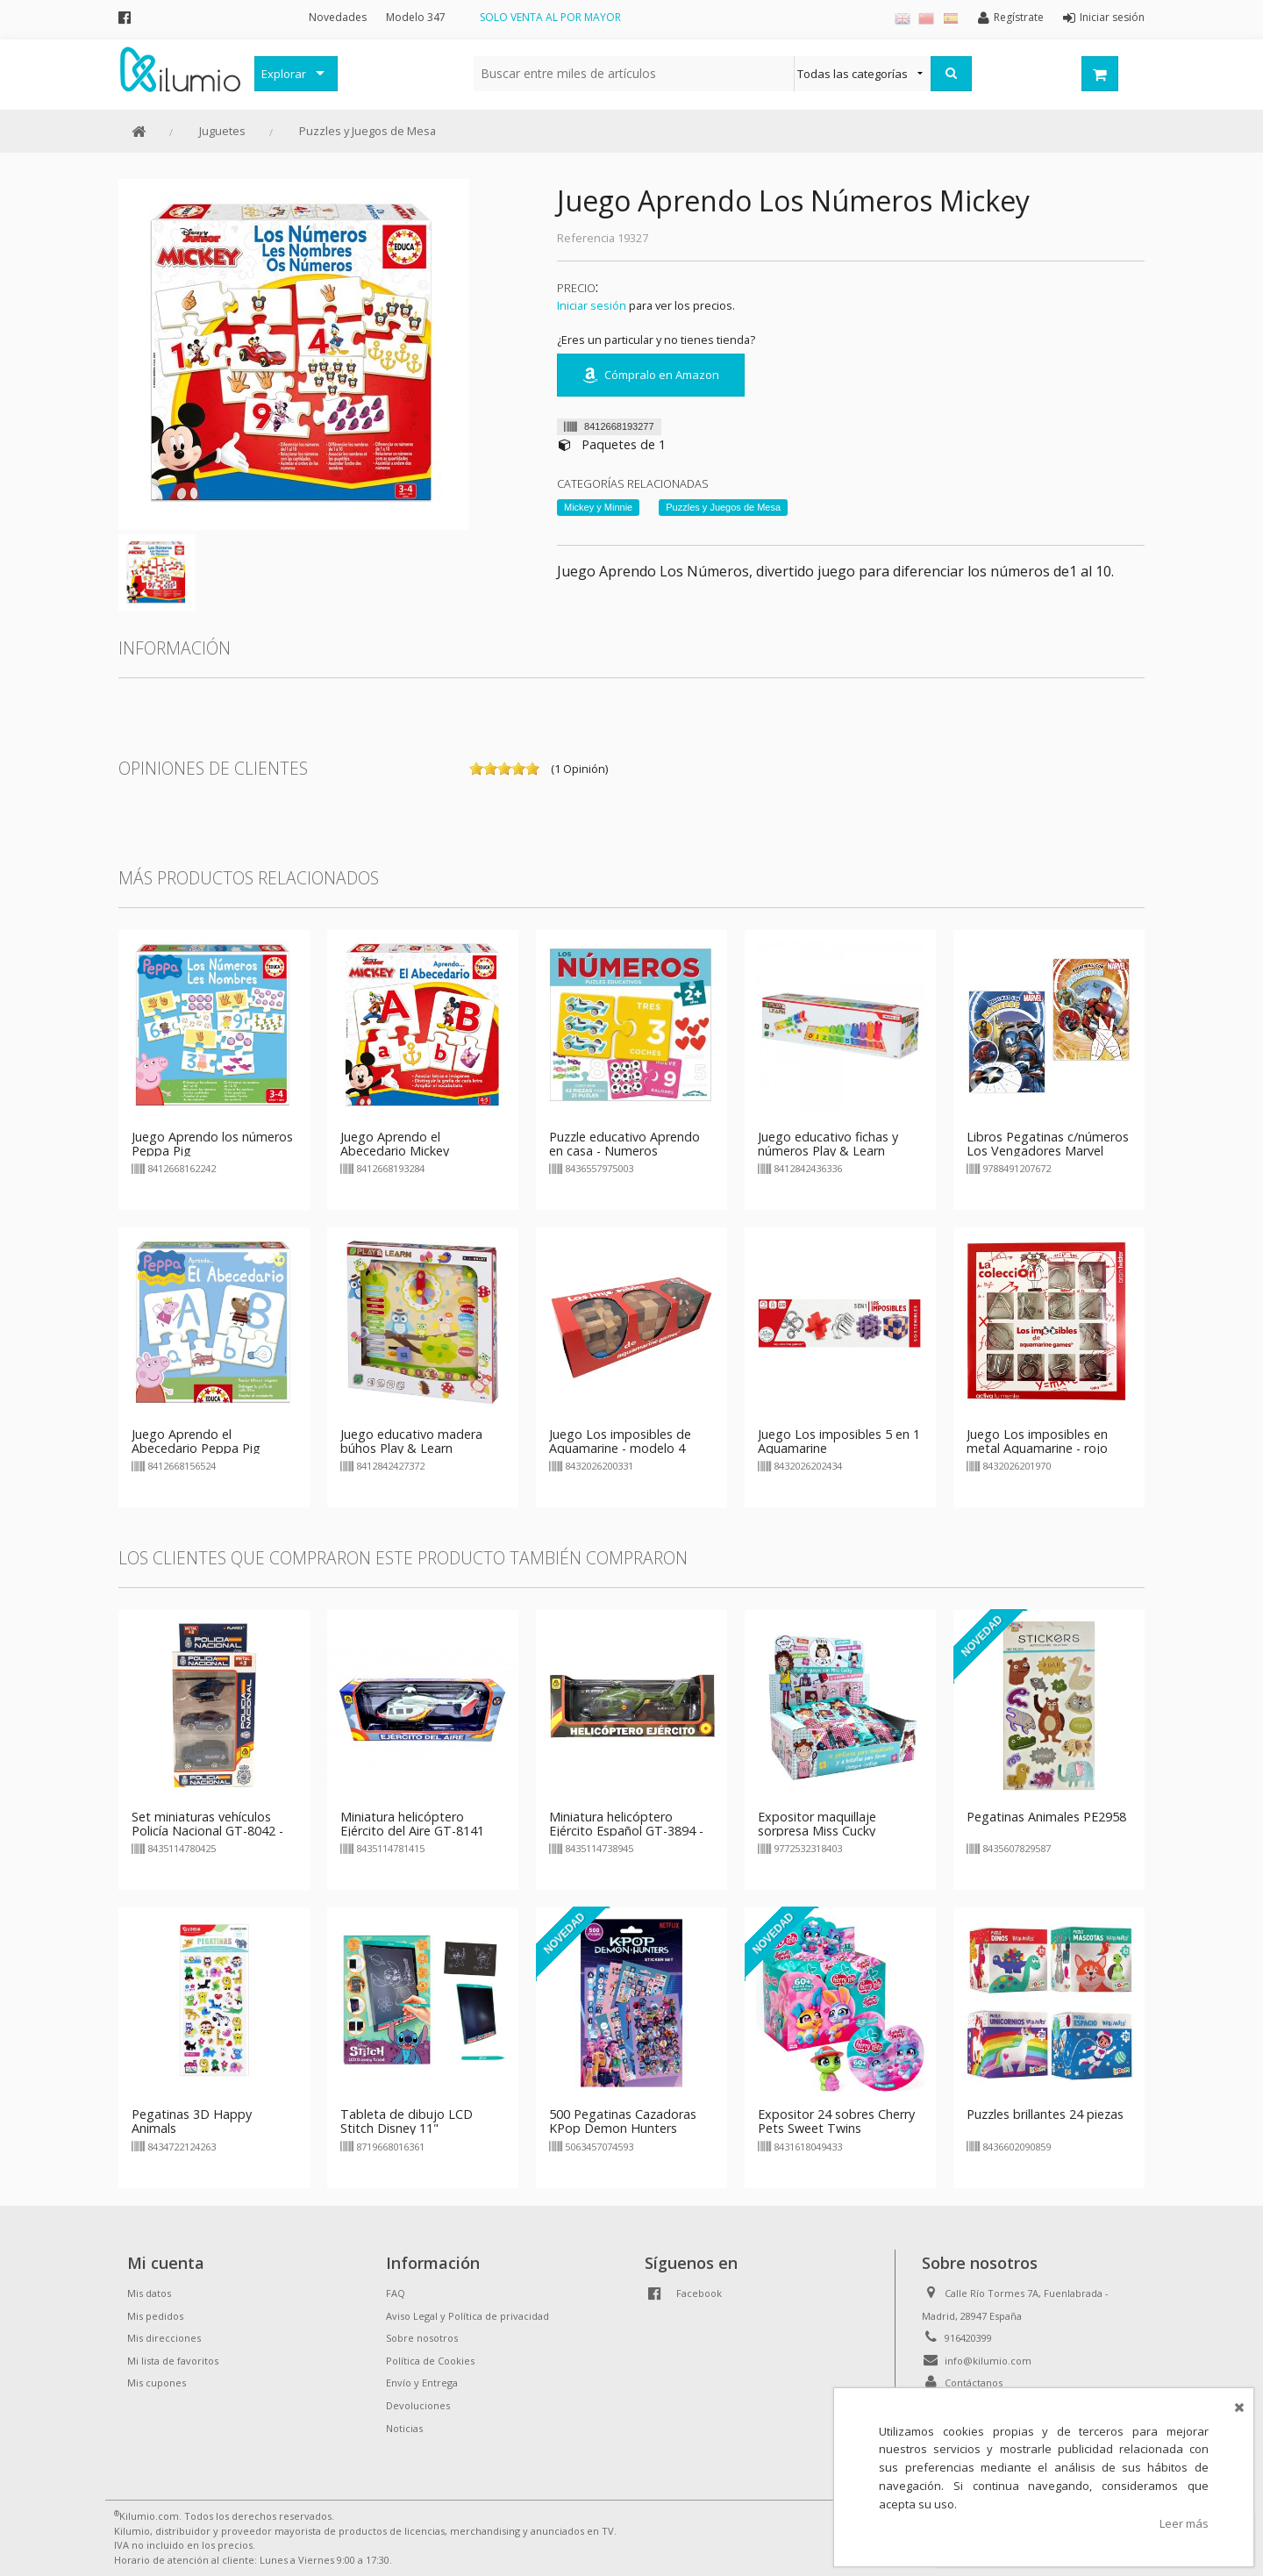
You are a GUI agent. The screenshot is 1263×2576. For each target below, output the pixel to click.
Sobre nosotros (422, 2337)
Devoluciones (418, 2405)
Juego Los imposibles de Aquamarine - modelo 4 (620, 1441)
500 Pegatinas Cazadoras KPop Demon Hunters (622, 2121)
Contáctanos (974, 2382)
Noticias (404, 2428)
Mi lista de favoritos (172, 2360)
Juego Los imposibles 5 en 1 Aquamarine (839, 1441)
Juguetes (222, 131)
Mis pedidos (155, 2315)
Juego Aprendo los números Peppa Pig (212, 1143)
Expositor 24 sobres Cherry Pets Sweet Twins (836, 2121)
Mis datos (149, 2293)
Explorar (283, 74)
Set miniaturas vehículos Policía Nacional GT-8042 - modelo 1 (207, 1830)
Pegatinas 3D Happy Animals (192, 2121)
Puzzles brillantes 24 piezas (1045, 2114)
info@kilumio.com (988, 2360)
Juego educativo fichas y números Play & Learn (828, 1143)
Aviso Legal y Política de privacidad (467, 2315)
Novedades (338, 17)
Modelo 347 (416, 17)
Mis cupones (156, 2382)
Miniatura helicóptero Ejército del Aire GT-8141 (412, 1823)
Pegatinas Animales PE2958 (1046, 1816)
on (476, 769)
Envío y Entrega (422, 2382)
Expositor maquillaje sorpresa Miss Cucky (817, 1823)
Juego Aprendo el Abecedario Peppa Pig (196, 1441)
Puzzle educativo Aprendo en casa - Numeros (624, 1143)
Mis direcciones (164, 2337)
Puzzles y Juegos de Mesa (367, 131)
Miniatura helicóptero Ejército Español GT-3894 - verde (626, 1830)
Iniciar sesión (591, 305)
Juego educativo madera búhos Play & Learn (411, 1441)
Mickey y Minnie (598, 507)
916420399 (968, 2337)
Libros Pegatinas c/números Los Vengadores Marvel (1048, 1143)
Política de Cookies (430, 2360)
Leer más (1184, 2523)
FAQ (395, 2293)
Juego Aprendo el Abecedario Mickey (394, 1143)
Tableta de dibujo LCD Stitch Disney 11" (406, 2121)
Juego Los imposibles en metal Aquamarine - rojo (1037, 1441)
